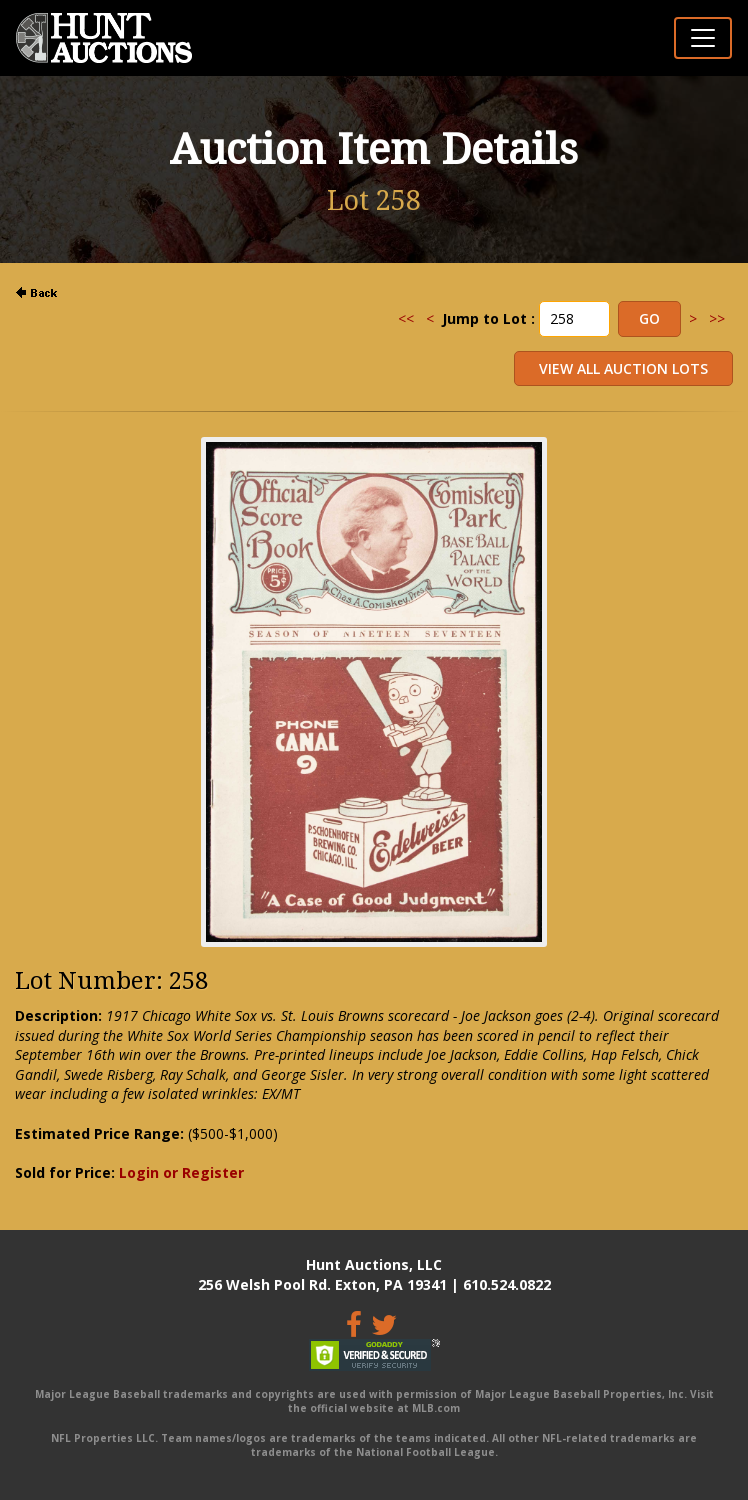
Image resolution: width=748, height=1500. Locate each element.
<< (406, 318)
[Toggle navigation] (703, 38)
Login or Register (181, 1172)
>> (717, 318)
